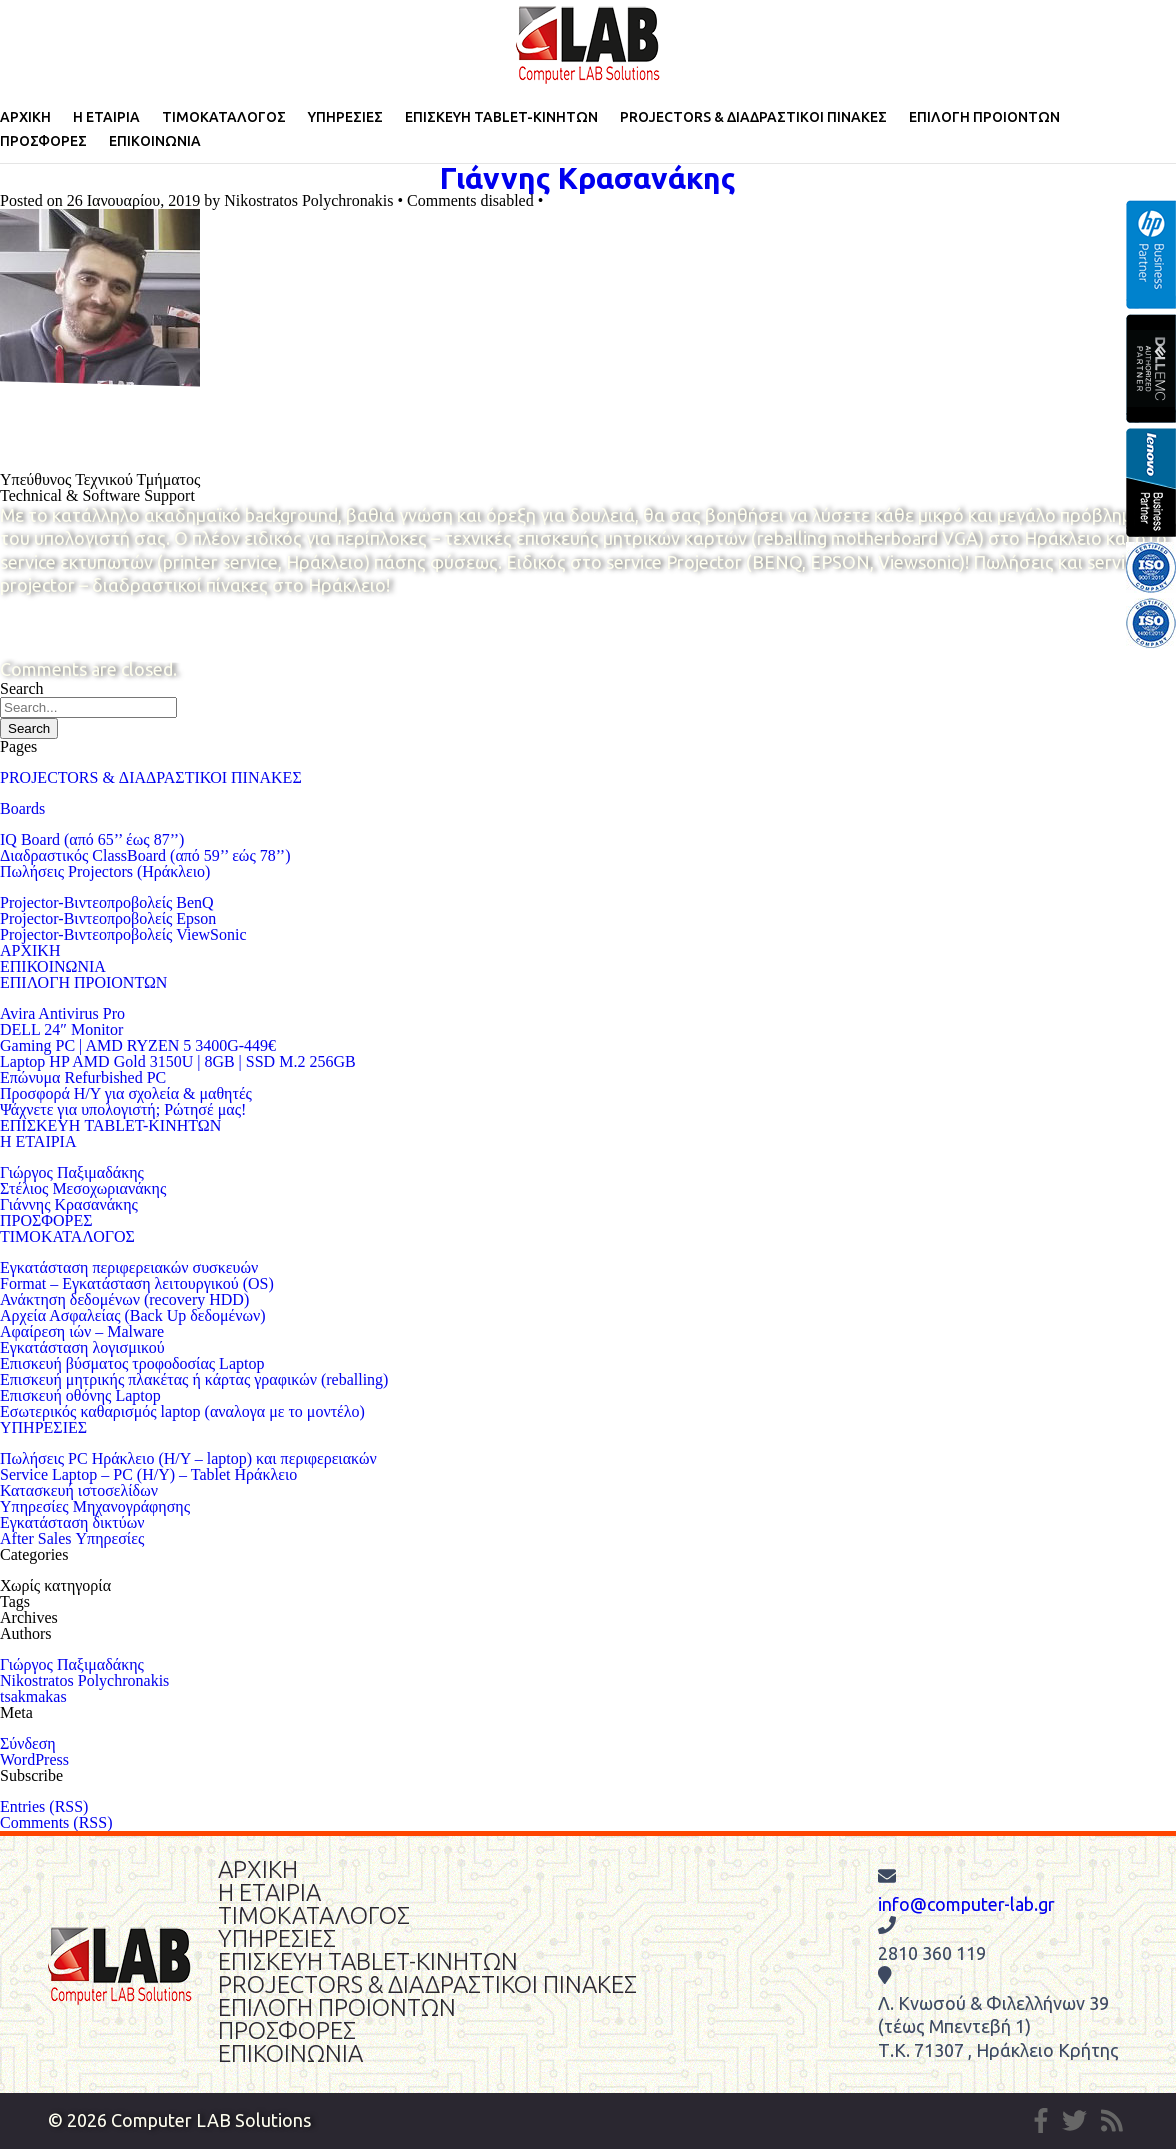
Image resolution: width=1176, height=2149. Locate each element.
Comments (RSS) (56, 1822)
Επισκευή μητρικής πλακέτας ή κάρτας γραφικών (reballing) (194, 1379)
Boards (22, 808)
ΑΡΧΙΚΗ (25, 117)
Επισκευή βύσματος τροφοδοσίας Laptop (132, 1363)
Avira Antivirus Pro (62, 1013)
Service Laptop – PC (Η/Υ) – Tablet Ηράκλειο (148, 1474)
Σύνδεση (28, 1743)
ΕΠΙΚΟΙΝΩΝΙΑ (155, 141)
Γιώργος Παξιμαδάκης (72, 1172)
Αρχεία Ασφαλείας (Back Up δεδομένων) (133, 1315)
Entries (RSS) (44, 1806)
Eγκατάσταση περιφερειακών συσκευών (129, 1267)
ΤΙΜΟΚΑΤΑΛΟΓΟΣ (224, 117)
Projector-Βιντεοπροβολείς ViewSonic (123, 934)
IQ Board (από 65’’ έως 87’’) (92, 839)
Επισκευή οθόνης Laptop (80, 1395)
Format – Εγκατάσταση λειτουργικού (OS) (137, 1283)
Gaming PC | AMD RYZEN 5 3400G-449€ (138, 1045)
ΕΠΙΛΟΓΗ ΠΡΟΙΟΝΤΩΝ (984, 117)
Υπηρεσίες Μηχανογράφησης (95, 1506)
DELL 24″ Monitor (61, 1029)
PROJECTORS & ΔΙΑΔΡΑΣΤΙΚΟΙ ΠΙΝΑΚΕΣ (753, 117)
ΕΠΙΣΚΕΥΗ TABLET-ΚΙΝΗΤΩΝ (501, 117)
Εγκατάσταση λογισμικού (82, 1347)
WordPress (34, 1759)
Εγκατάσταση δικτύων (72, 1522)
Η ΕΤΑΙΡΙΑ (106, 117)
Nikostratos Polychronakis (84, 1680)
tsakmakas (33, 1696)
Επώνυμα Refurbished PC (83, 1077)
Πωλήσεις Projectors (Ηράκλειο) (105, 871)
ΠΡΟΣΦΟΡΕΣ (43, 141)
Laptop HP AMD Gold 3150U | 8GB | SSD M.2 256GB (178, 1061)
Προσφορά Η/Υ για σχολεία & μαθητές (126, 1093)
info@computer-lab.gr (966, 1904)
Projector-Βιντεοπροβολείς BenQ (107, 902)
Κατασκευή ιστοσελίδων (79, 1490)
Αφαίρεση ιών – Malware (82, 1331)
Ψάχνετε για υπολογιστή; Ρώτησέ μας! (123, 1109)
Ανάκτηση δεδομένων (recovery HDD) (124, 1299)
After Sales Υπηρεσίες (72, 1538)
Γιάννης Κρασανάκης (588, 178)
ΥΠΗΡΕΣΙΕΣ (345, 117)
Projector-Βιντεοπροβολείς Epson (108, 918)
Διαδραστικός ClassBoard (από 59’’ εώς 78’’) (145, 855)
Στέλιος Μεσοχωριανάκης (83, 1188)
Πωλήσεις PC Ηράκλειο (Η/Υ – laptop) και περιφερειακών (188, 1458)
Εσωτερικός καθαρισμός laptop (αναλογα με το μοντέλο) (182, 1411)
